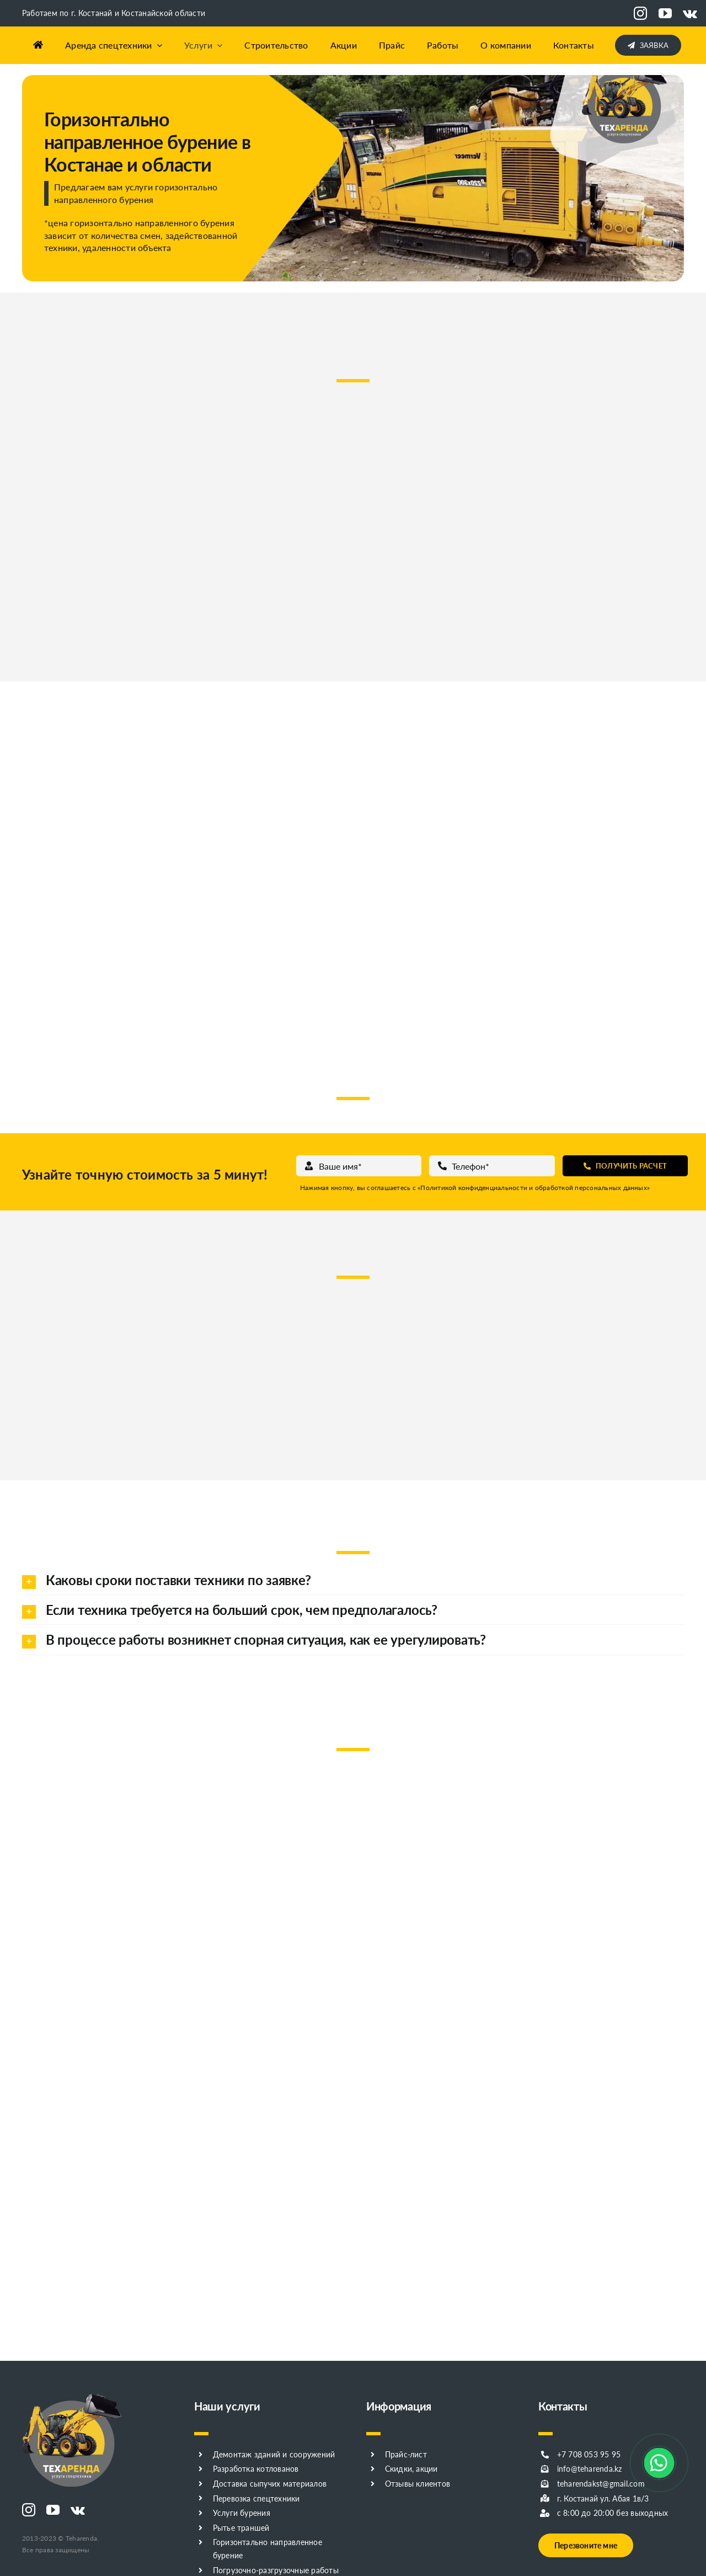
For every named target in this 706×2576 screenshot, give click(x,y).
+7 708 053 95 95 (589, 2454)
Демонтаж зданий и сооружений (274, 2454)
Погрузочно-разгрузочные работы (276, 2570)
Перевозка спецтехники (256, 2498)
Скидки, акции (411, 2468)
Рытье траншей (241, 2527)
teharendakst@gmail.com (601, 2483)
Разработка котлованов (256, 2468)
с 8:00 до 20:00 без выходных (612, 2513)
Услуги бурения (241, 2513)
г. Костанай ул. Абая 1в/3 (603, 2498)
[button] (353, 1579)
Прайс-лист (406, 2454)
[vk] (690, 13)
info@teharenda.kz (589, 2468)
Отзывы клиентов (418, 2483)
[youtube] (665, 13)
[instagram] (640, 13)
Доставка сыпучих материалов (270, 2483)
